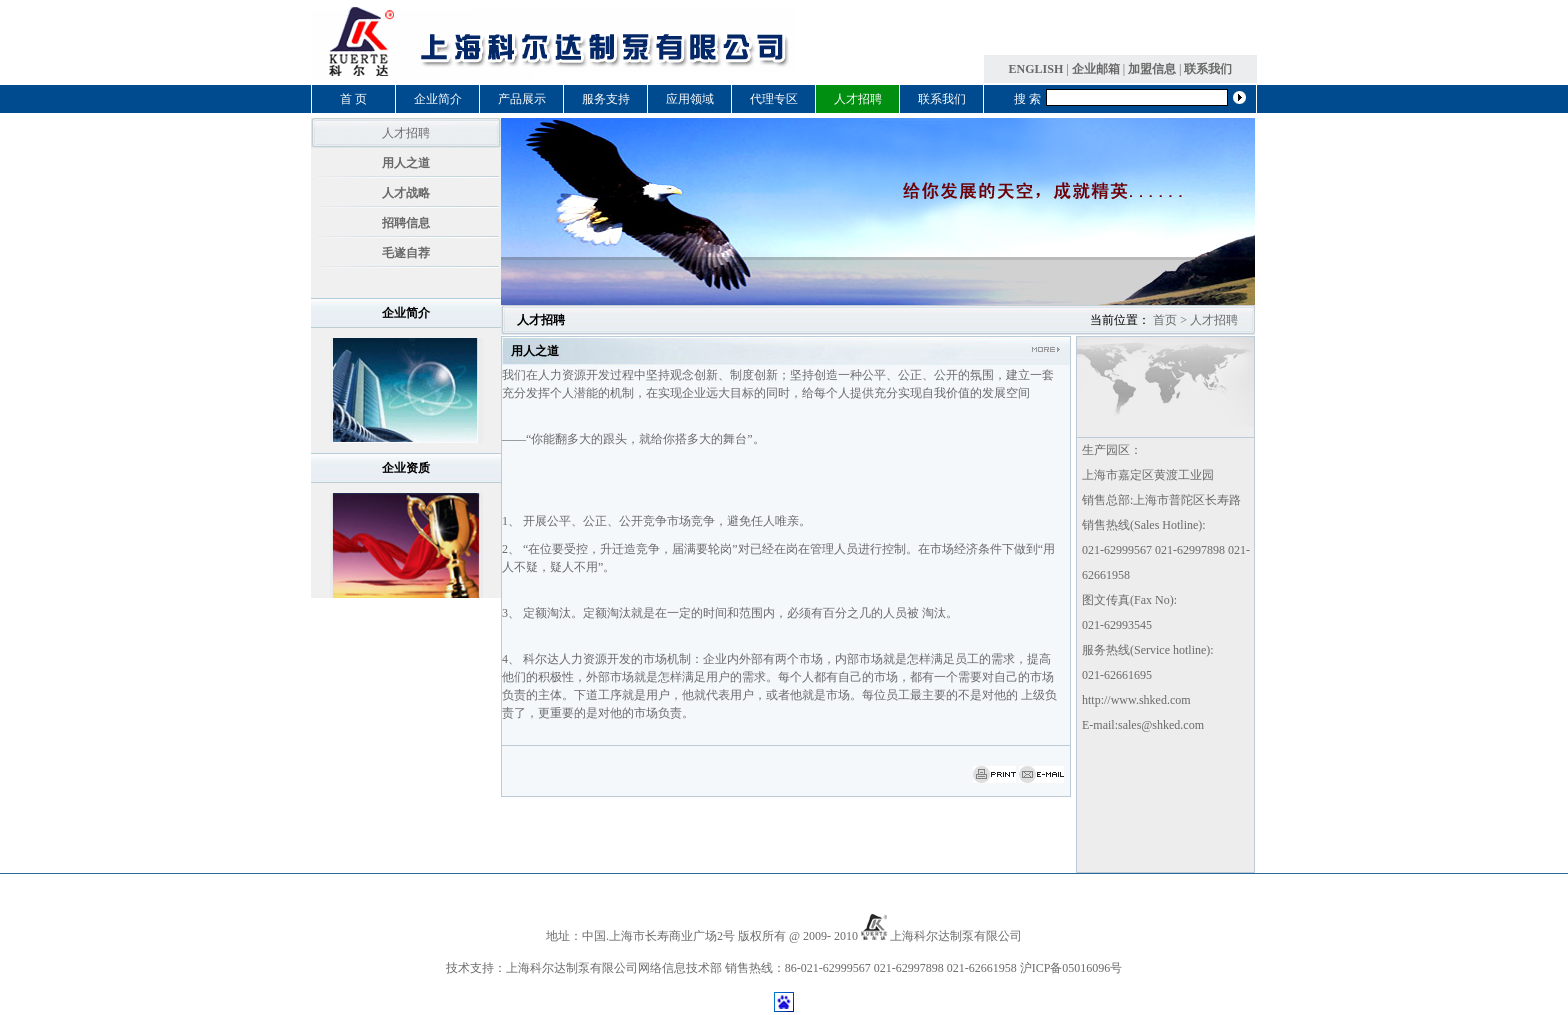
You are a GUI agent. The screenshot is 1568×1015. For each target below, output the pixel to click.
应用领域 (690, 99)
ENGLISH (1036, 69)
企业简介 (438, 99)
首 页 (353, 99)
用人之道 (406, 163)
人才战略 (406, 193)
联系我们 (1208, 69)
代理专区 (774, 99)
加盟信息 (1152, 69)
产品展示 (522, 99)
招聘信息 (406, 223)
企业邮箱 (1096, 69)
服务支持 (606, 99)
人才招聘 (858, 99)
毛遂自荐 (406, 253)
